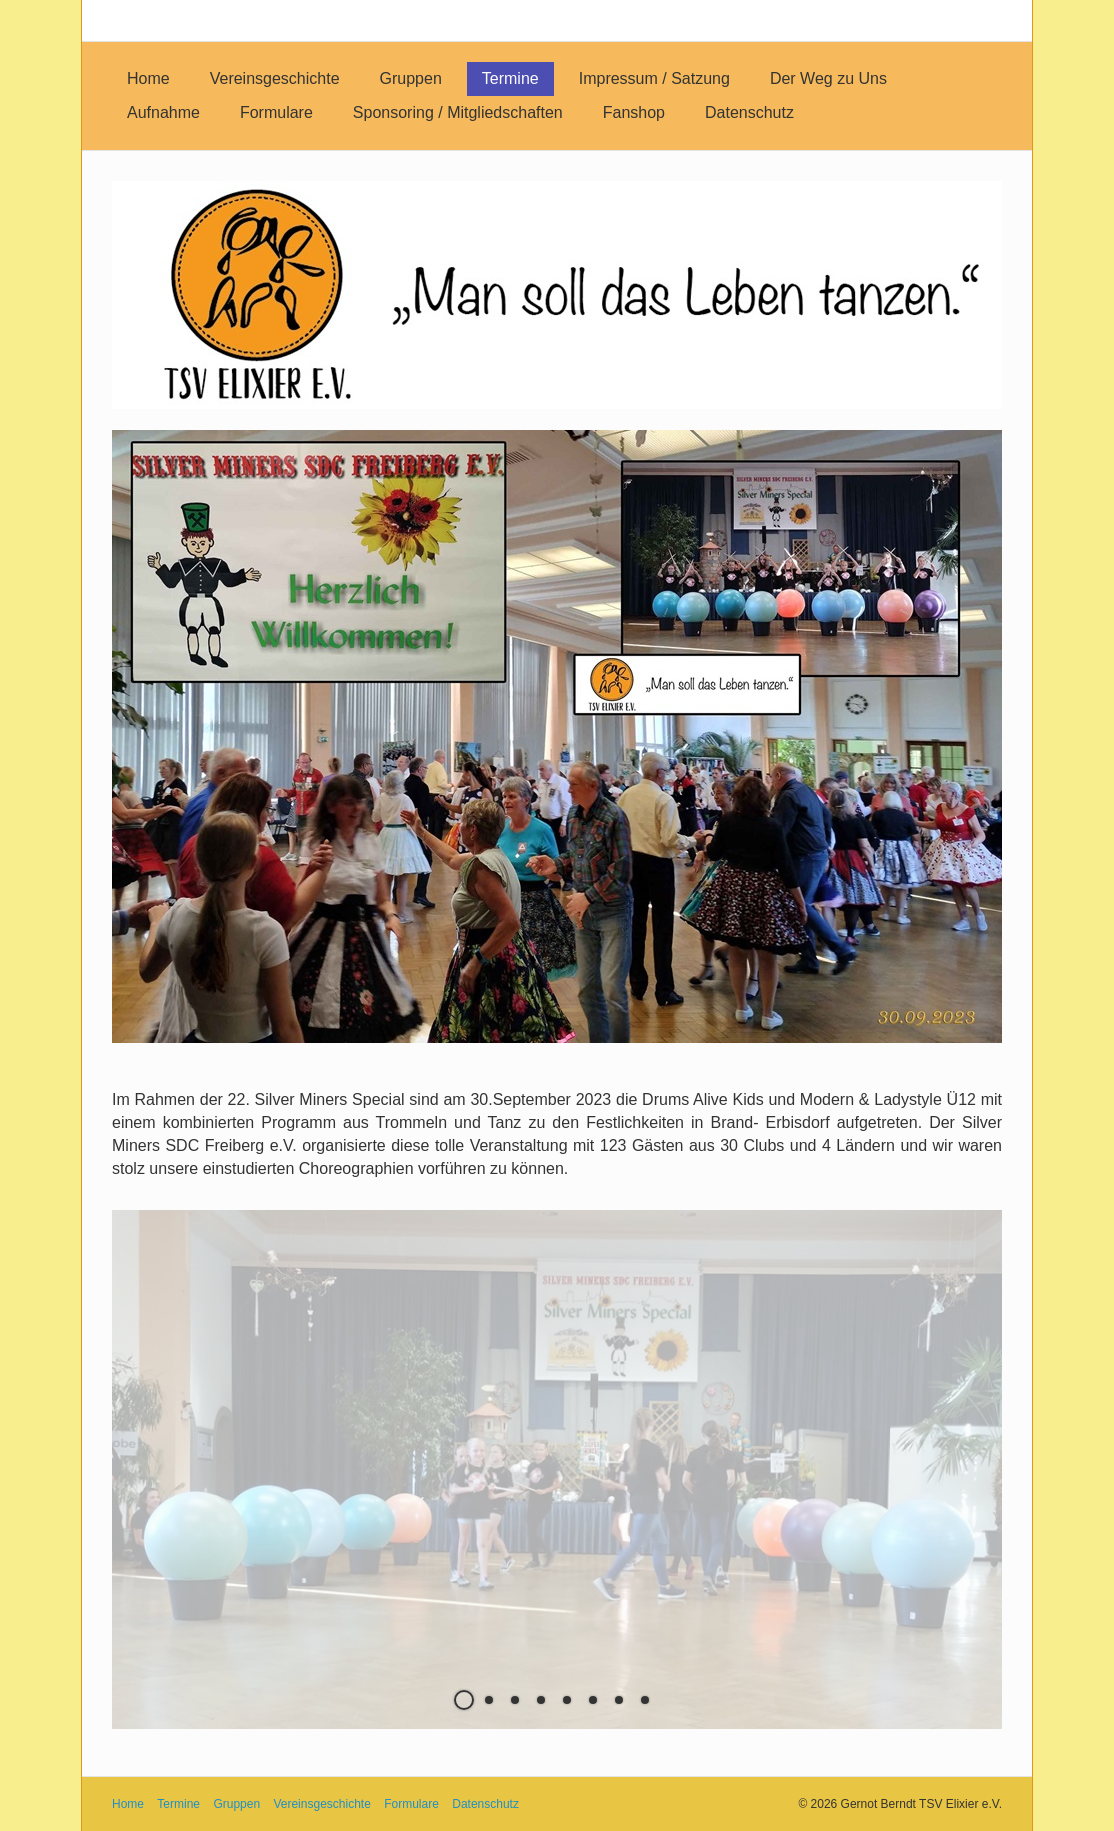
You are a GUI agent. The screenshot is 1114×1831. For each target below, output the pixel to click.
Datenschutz (749, 112)
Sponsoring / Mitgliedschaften (458, 112)
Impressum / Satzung (654, 78)
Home (148, 78)
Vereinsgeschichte (275, 78)
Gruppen (411, 78)
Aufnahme (163, 112)
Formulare (276, 112)
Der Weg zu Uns (828, 78)
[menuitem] (148, 79)
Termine (510, 78)
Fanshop (634, 112)
